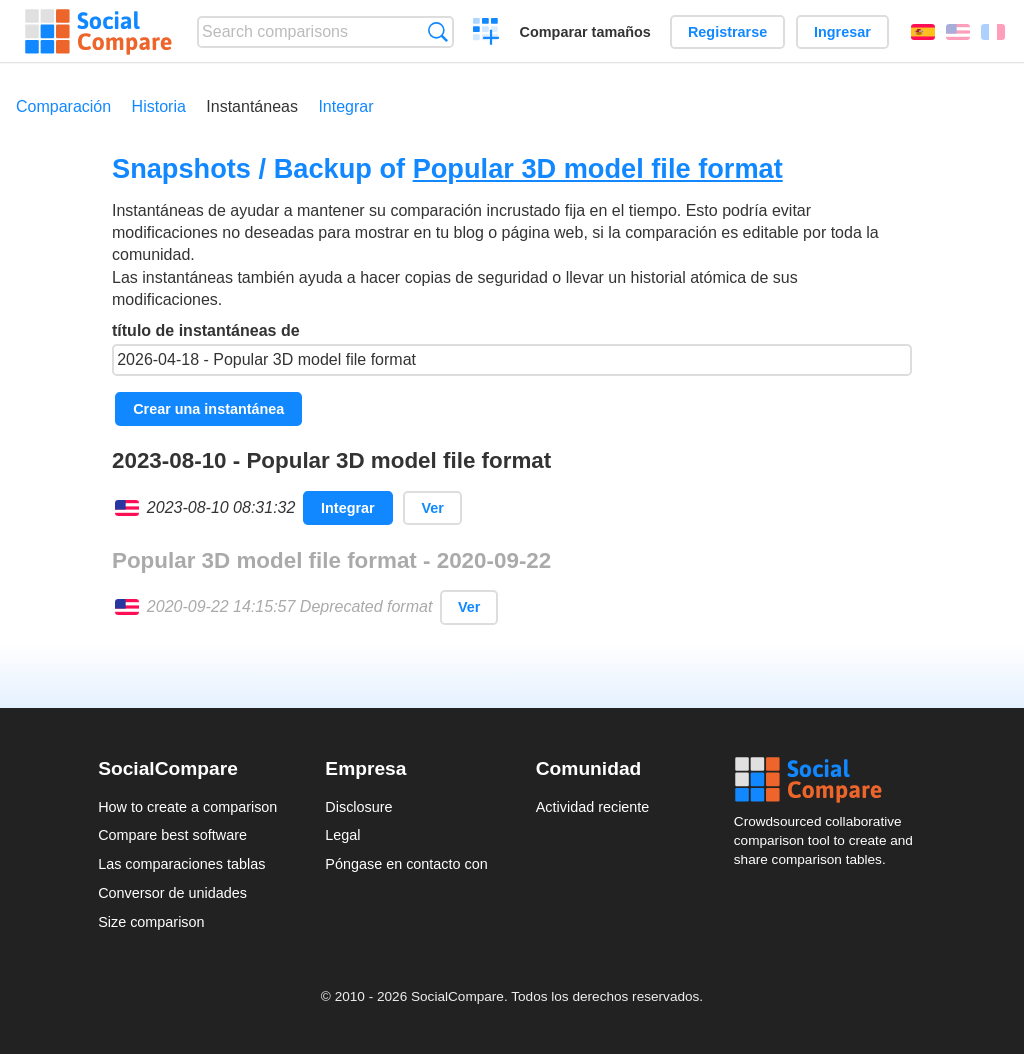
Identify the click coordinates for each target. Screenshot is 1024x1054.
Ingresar (842, 32)
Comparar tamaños (585, 32)
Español (923, 32)
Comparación (63, 106)
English (958, 32)
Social (830, 780)
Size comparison (151, 922)
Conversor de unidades (172, 893)
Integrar (345, 106)
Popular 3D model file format (598, 168)
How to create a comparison (187, 807)
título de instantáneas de (512, 349)
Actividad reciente (593, 807)
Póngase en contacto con (406, 864)
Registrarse (727, 32)
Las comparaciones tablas (181, 864)
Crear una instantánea (208, 409)
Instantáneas (252, 106)
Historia (159, 106)
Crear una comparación (486, 34)
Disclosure (358, 807)
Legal (342, 835)
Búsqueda (437, 31)
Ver (432, 508)
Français (993, 32)
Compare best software (172, 835)
